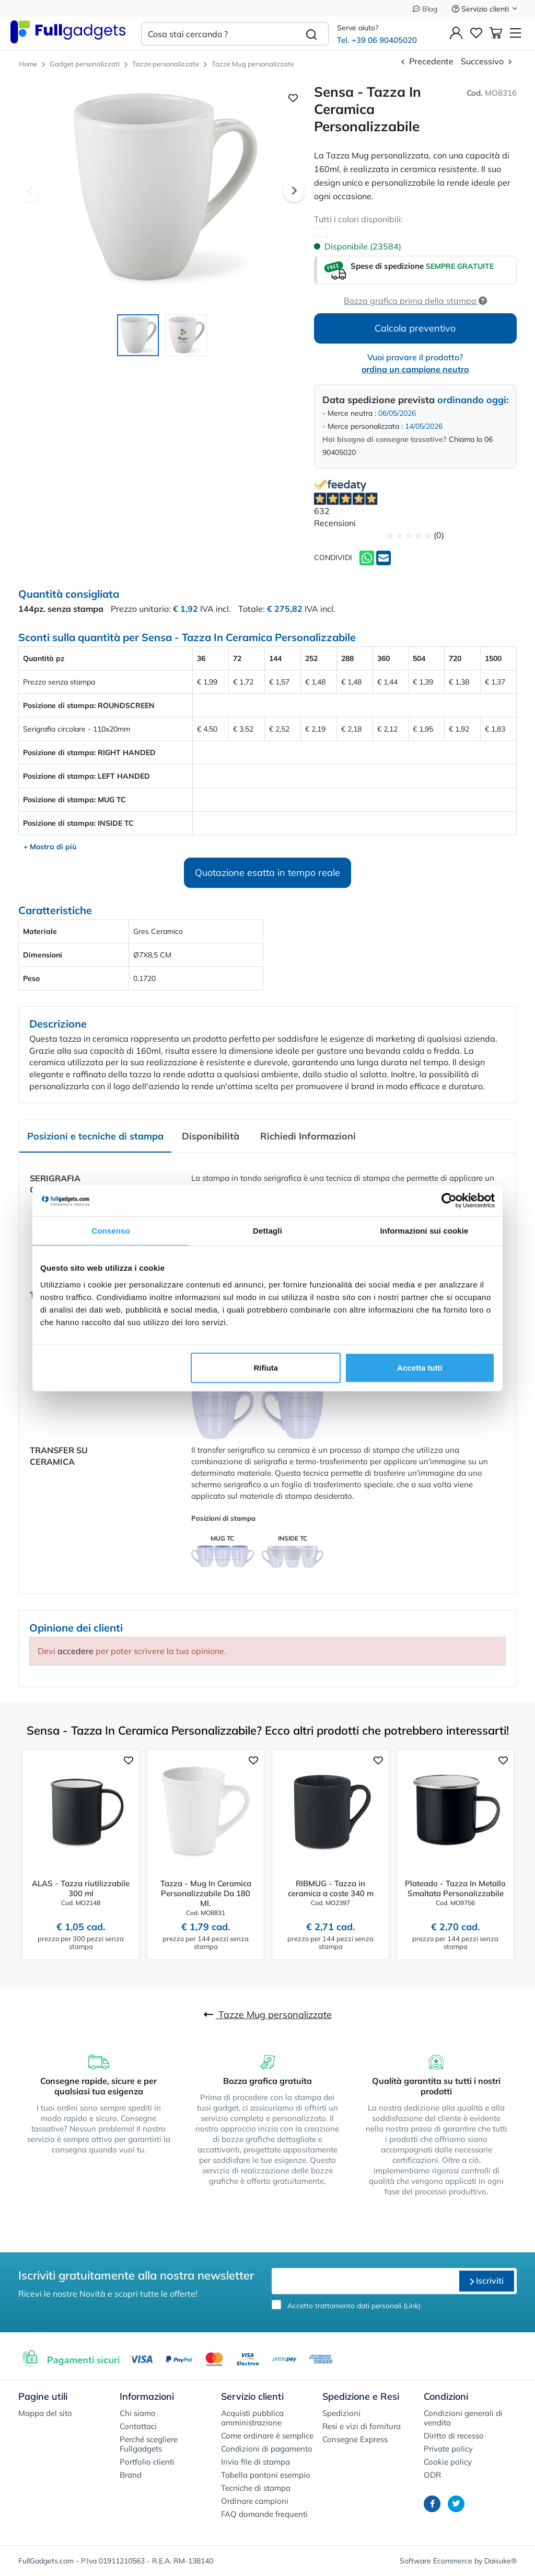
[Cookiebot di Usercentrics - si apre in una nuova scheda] (449, 1201)
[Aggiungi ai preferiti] (128, 1759)
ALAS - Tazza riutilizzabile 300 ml (81, 1888)
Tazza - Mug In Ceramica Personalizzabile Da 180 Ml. (205, 1893)
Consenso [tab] (110, 1230)
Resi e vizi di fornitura (361, 2426)
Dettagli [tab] (267, 1230)
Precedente (426, 61)
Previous (30, 191)
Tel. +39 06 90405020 (377, 40)
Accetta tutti (420, 1367)
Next (294, 191)
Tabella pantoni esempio (265, 2475)
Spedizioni (341, 2413)
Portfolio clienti (147, 2462)
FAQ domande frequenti (264, 2514)
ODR (432, 2475)
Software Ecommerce (436, 2561)
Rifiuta (266, 1367)
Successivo (487, 61)
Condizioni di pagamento (266, 2449)
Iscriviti (487, 2280)
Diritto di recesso (454, 2436)
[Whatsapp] (366, 557)
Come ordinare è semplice (267, 2436)
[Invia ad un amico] (383, 557)
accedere (75, 1651)
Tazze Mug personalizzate (268, 2015)
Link (411, 2305)
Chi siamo (138, 2413)
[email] (364, 2281)
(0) (415, 535)
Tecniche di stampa (255, 2488)
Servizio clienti (485, 9)
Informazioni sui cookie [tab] (424, 1230)
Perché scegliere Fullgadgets (149, 2444)
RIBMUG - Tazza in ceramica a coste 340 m (331, 1888)
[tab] (95, 1137)
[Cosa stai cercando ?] (218, 33)
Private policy (448, 2449)
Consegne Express (355, 2439)
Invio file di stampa (255, 2462)
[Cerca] (312, 33)
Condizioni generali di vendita (463, 2417)
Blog (425, 9)
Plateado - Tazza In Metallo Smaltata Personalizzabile (455, 1888)
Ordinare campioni (254, 2501)
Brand (131, 2475)
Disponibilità (210, 1136)
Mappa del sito (45, 2413)
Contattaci (138, 2426)
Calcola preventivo (415, 328)
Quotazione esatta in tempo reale (267, 873)
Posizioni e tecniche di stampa (95, 1136)
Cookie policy (448, 2462)
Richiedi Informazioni (308, 1136)
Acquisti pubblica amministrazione (252, 2417)
